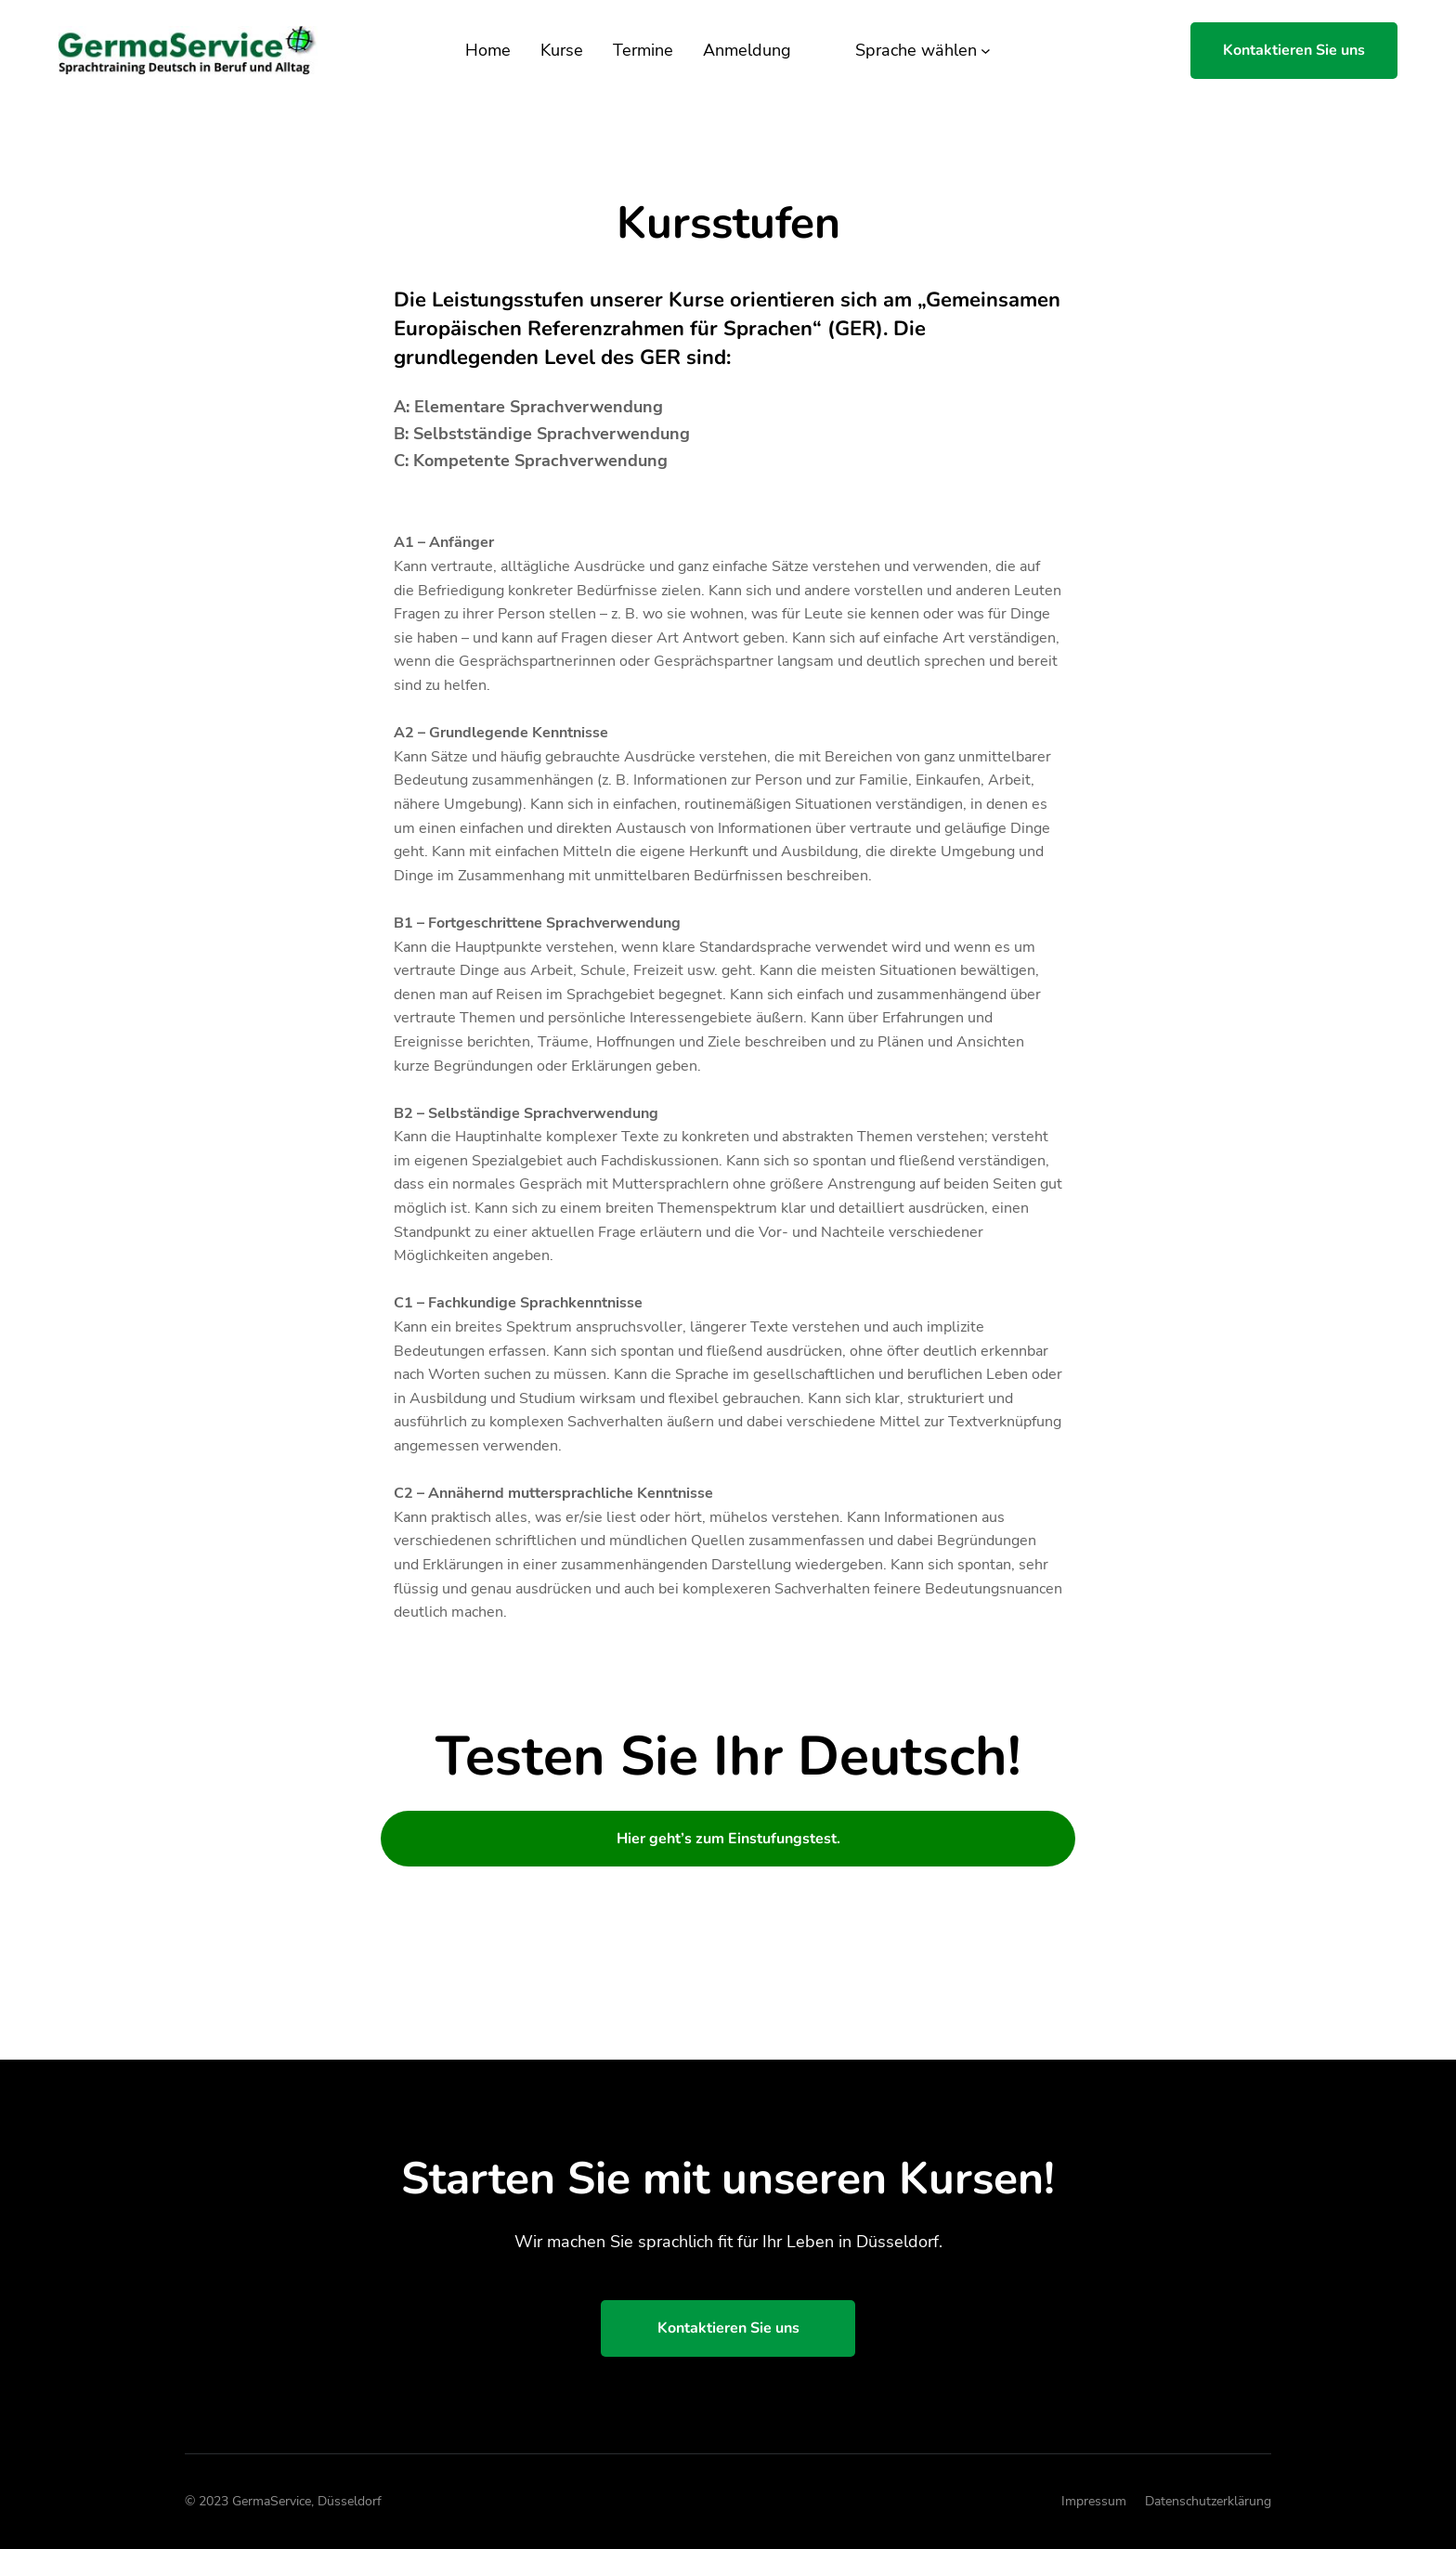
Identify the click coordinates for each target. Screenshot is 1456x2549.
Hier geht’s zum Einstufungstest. (728, 1838)
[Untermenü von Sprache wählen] (986, 51)
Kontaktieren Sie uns (1294, 50)
